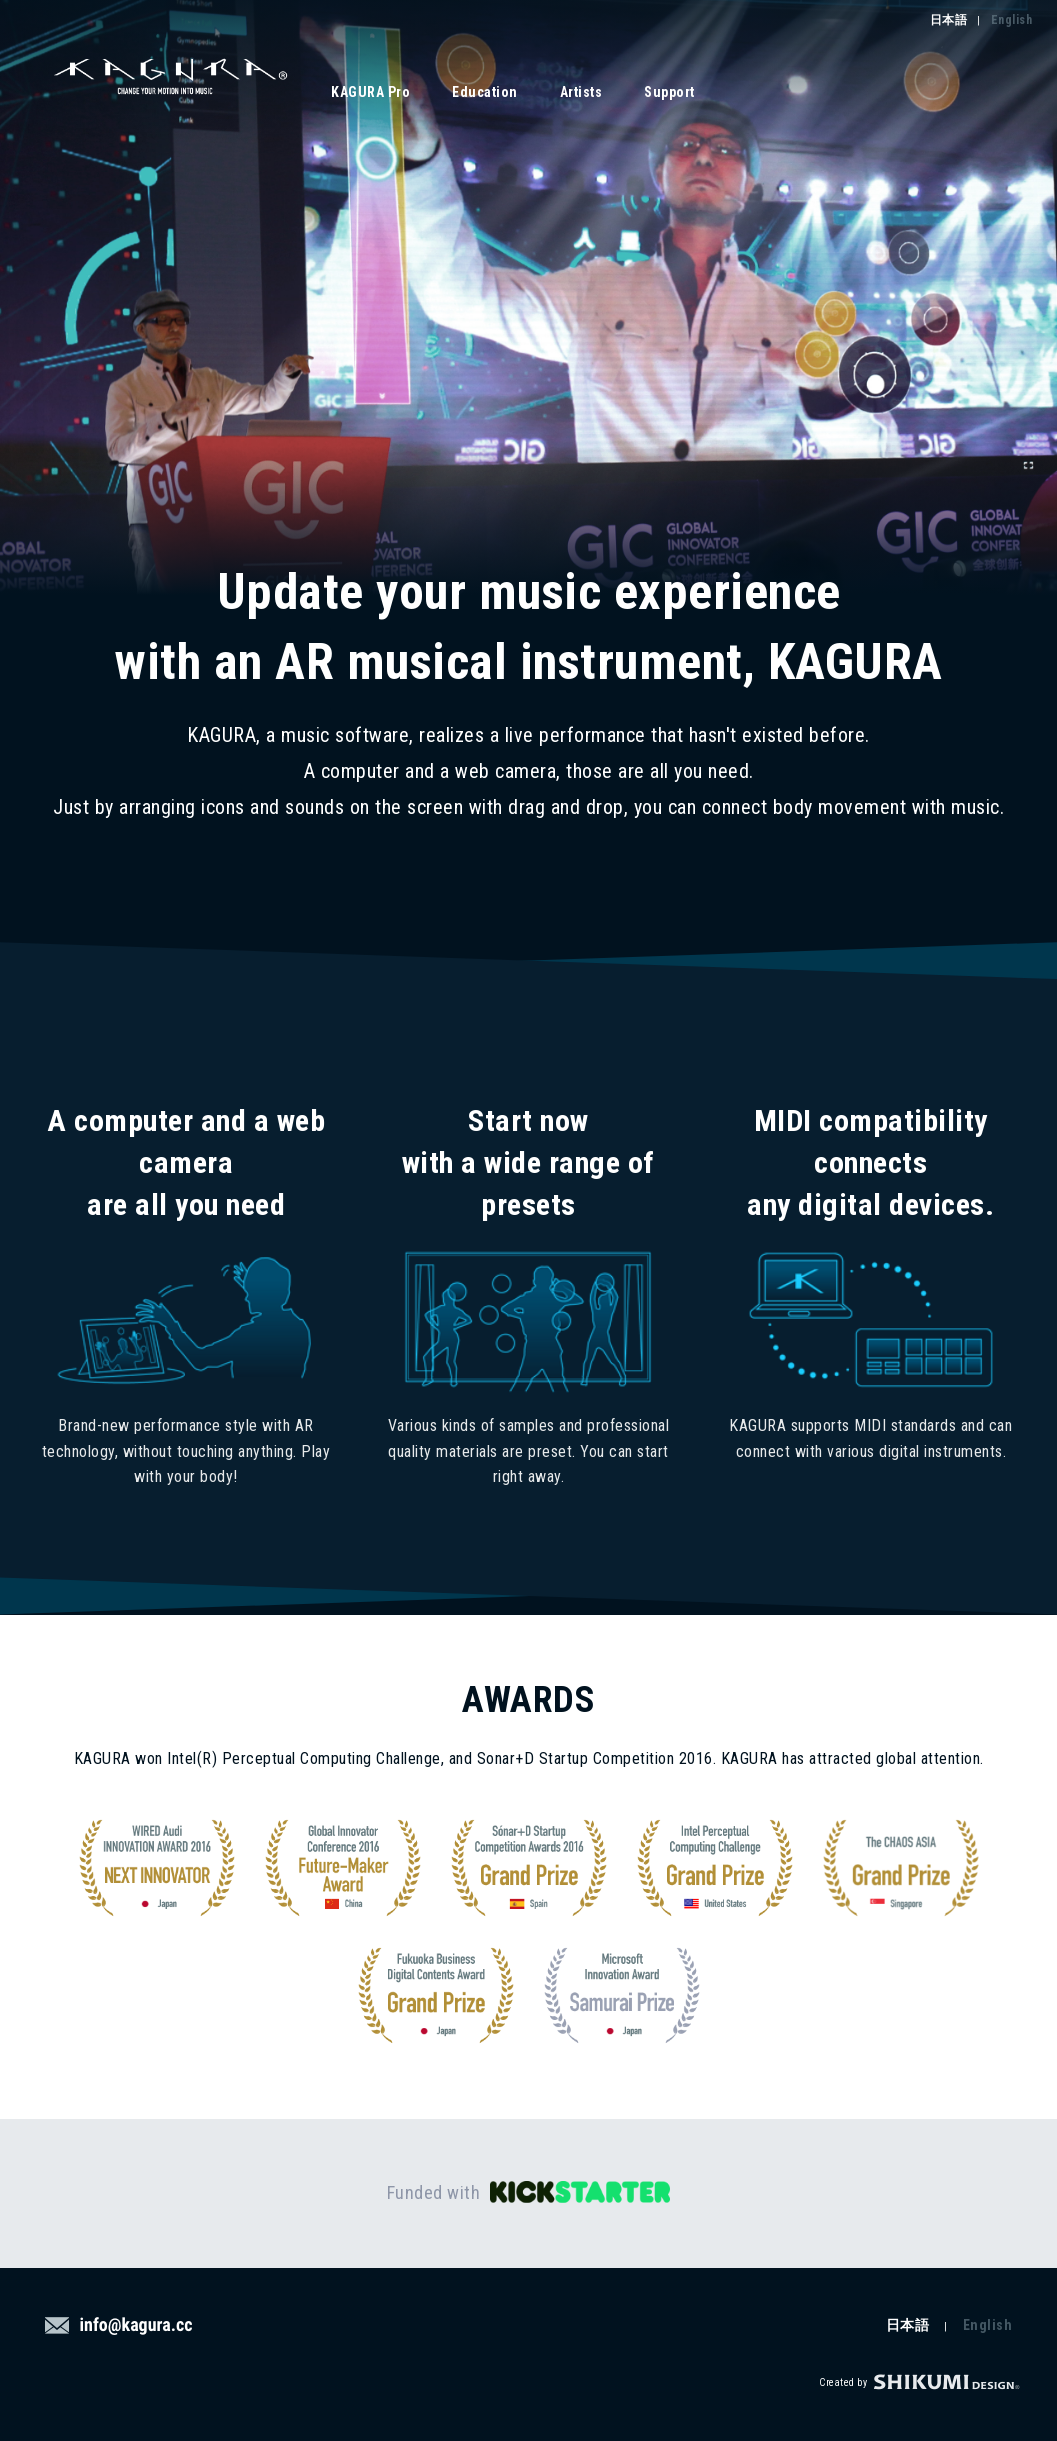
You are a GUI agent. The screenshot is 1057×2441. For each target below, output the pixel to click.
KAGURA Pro (370, 92)
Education (485, 92)
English (1012, 20)
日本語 (949, 20)
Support (669, 92)
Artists (581, 92)
